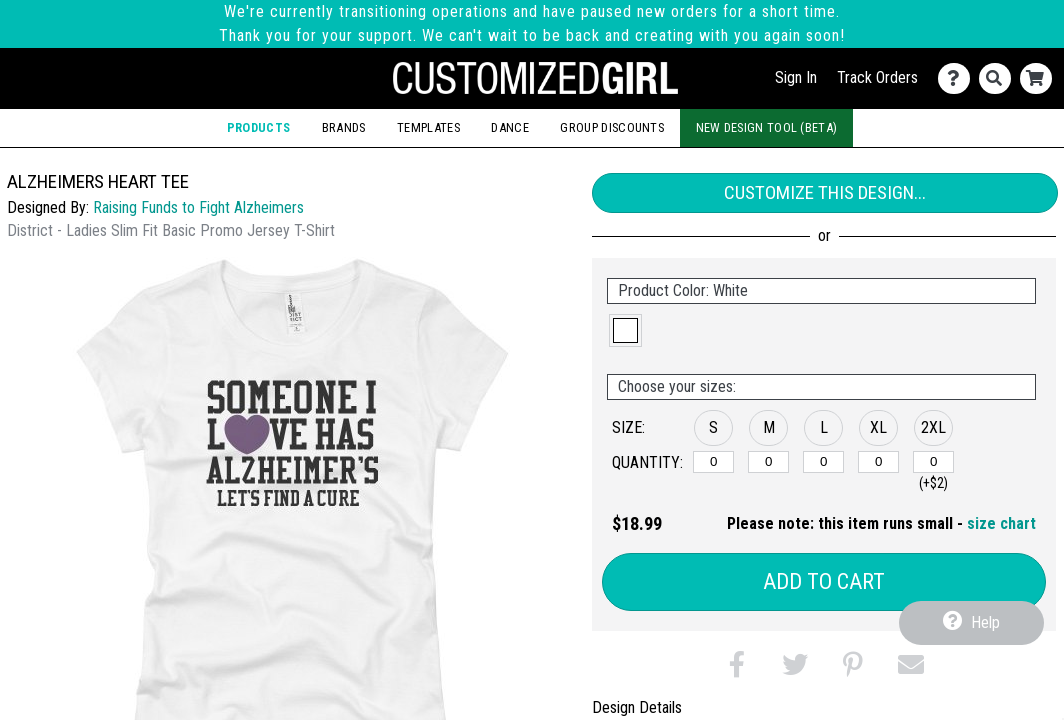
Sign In (796, 77)
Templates (428, 127)
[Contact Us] (958, 78)
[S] (713, 462)
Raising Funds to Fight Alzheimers (198, 207)
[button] (625, 330)
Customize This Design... (825, 192)
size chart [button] (1001, 523)
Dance (510, 127)
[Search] (999, 78)
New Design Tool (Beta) (767, 127)
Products (258, 127)
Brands (344, 127)
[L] (823, 462)
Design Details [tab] (637, 707)
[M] (768, 462)
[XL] (878, 462)
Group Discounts (612, 127)
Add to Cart (824, 581)
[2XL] (933, 462)
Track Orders (877, 77)
